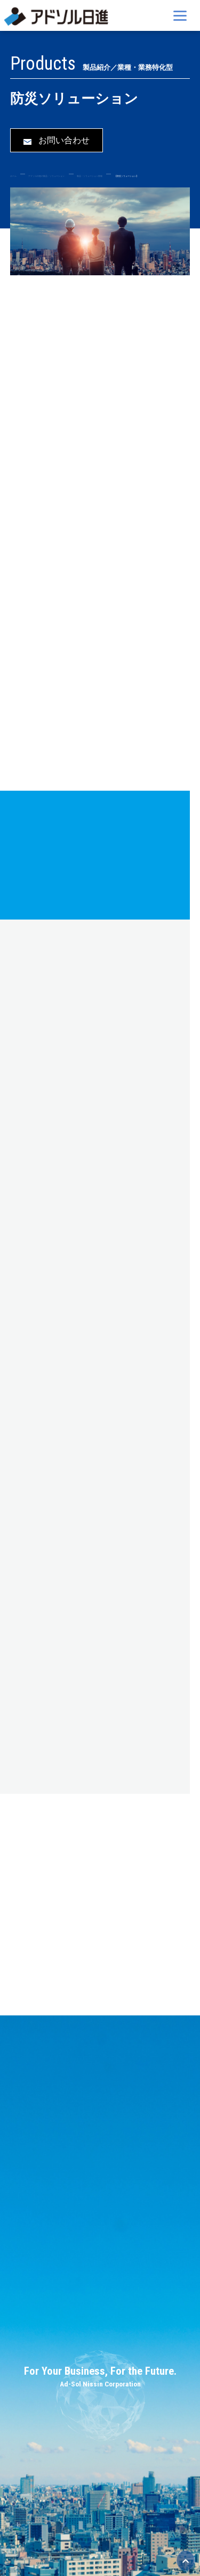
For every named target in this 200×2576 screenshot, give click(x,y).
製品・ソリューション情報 (89, 176)
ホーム (13, 176)
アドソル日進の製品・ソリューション (46, 176)
